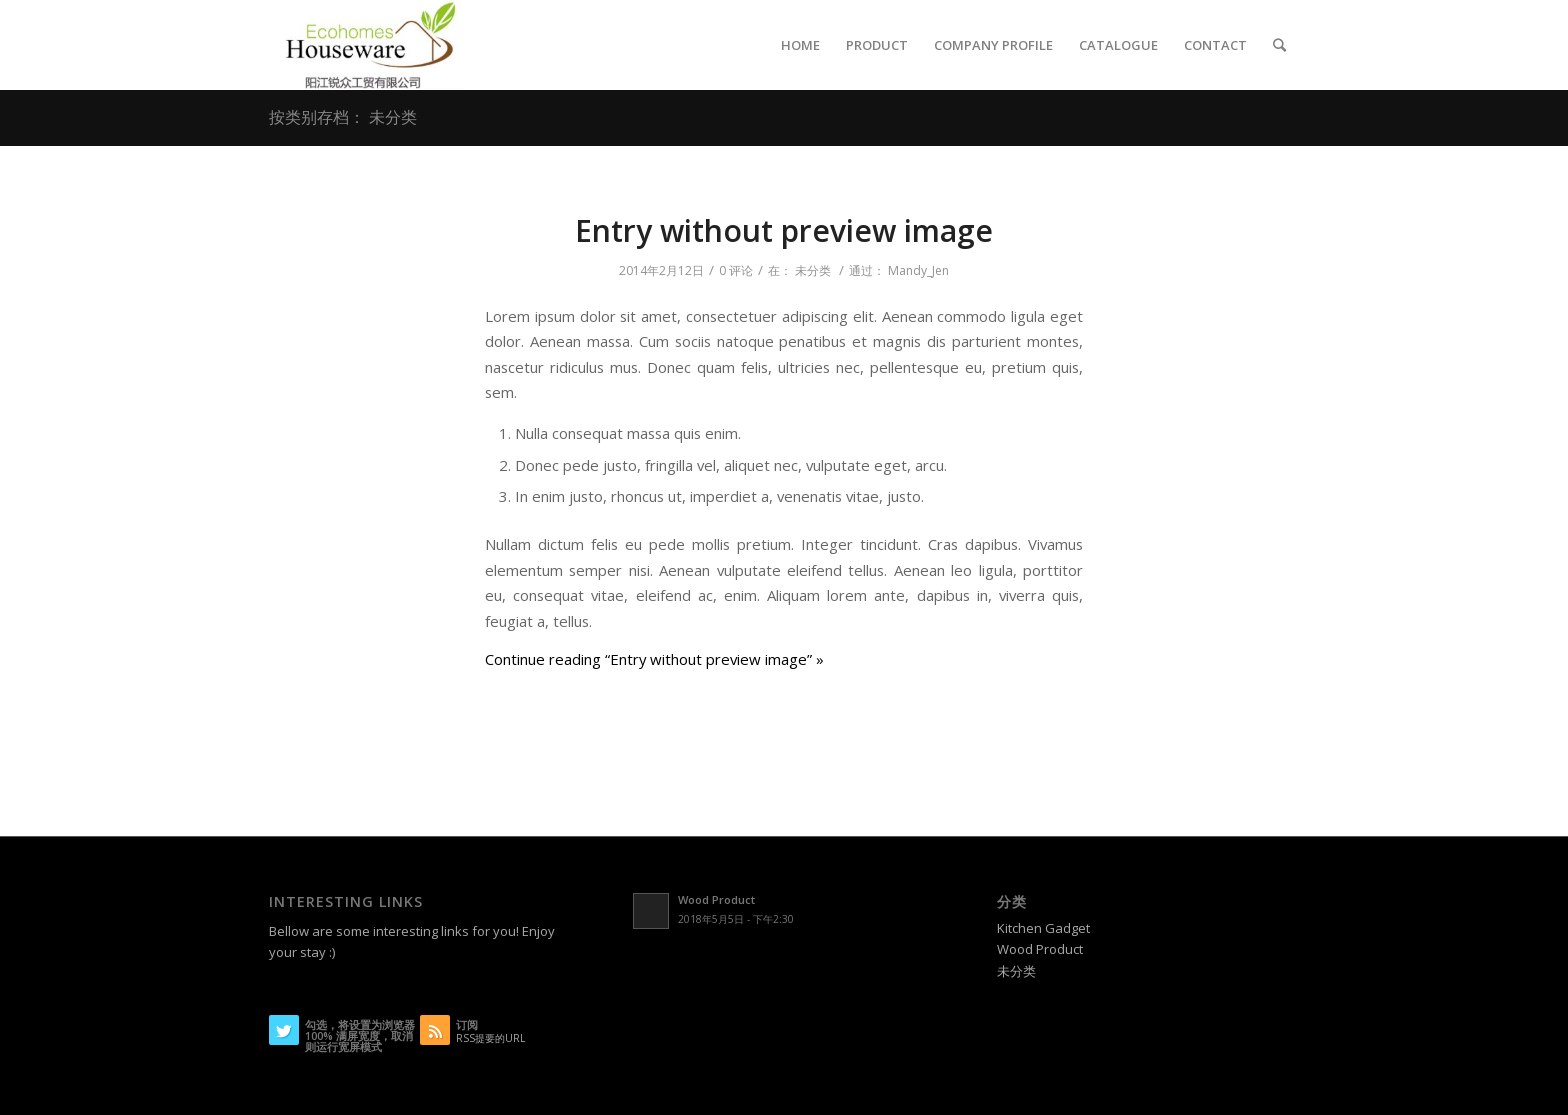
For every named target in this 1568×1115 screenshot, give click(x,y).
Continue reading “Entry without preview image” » (654, 659)
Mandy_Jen (918, 270)
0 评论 (736, 270)
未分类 (813, 270)
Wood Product (1040, 949)
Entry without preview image (784, 230)
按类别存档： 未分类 (343, 117)
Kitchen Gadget (1043, 928)
